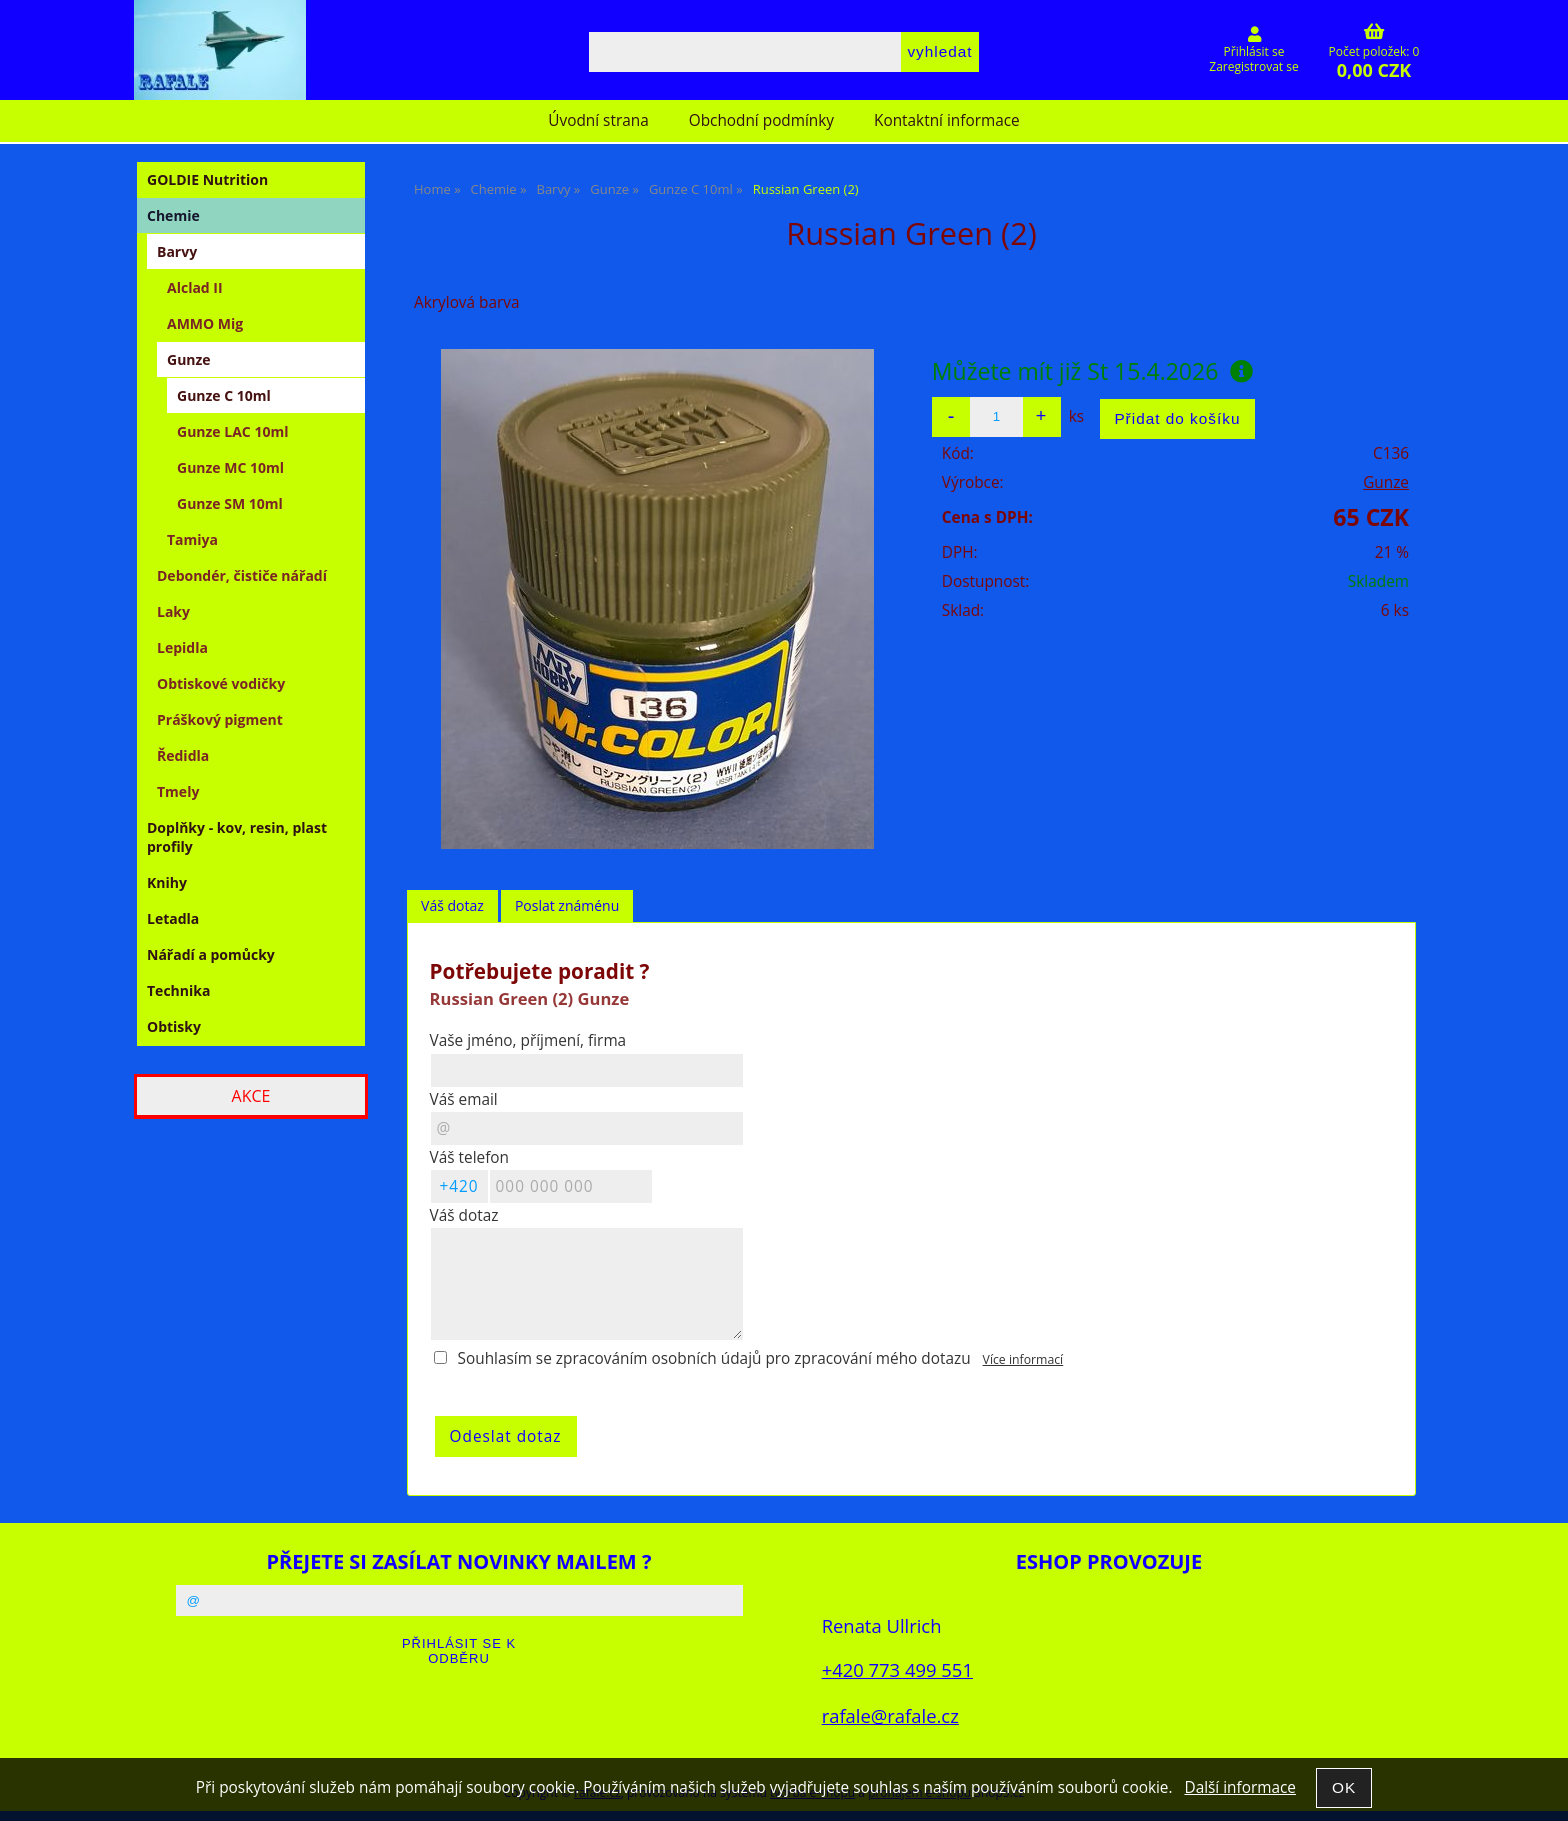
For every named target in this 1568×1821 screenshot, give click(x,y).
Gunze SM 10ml (230, 503)
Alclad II (195, 287)
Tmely (178, 791)
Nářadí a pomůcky (211, 954)
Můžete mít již (1093, 371)
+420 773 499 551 (897, 1669)
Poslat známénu (567, 905)
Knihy (167, 882)
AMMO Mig (205, 323)
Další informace (1239, 1787)
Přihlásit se (1254, 51)
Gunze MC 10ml (230, 467)
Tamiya (192, 539)
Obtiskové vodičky (221, 683)
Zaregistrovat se (1253, 66)
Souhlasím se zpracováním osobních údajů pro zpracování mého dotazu (714, 1358)
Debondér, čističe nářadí (242, 575)
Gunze (1386, 482)
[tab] (452, 906)
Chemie (173, 215)
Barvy (177, 251)
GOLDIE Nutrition (207, 179)
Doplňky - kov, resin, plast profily (237, 837)
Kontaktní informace (947, 120)
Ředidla (183, 755)
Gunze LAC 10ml (232, 431)
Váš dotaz (452, 905)
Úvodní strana (598, 120)
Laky (173, 611)
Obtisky (174, 1026)
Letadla (173, 918)
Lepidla (182, 647)
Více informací (1023, 1359)
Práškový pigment (220, 719)
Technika (178, 990)
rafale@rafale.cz (890, 1715)
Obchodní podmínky (761, 120)
